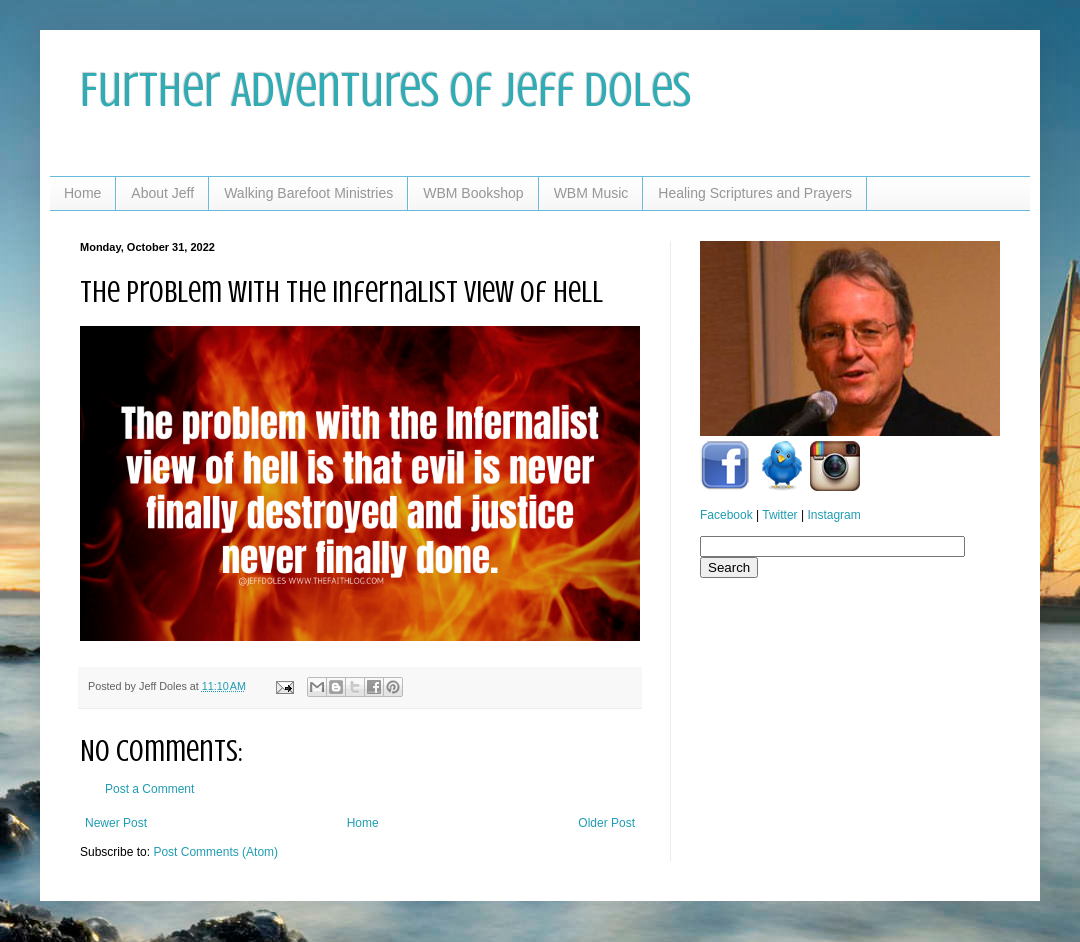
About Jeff (162, 193)
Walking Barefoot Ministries (308, 193)
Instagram (833, 515)
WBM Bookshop (473, 193)
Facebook (726, 515)
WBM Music (591, 193)
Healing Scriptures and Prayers (755, 193)
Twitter (779, 515)
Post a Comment (149, 789)
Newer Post (116, 823)
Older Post (606, 823)
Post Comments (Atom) (215, 852)
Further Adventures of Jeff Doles (385, 90)
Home (82, 193)
